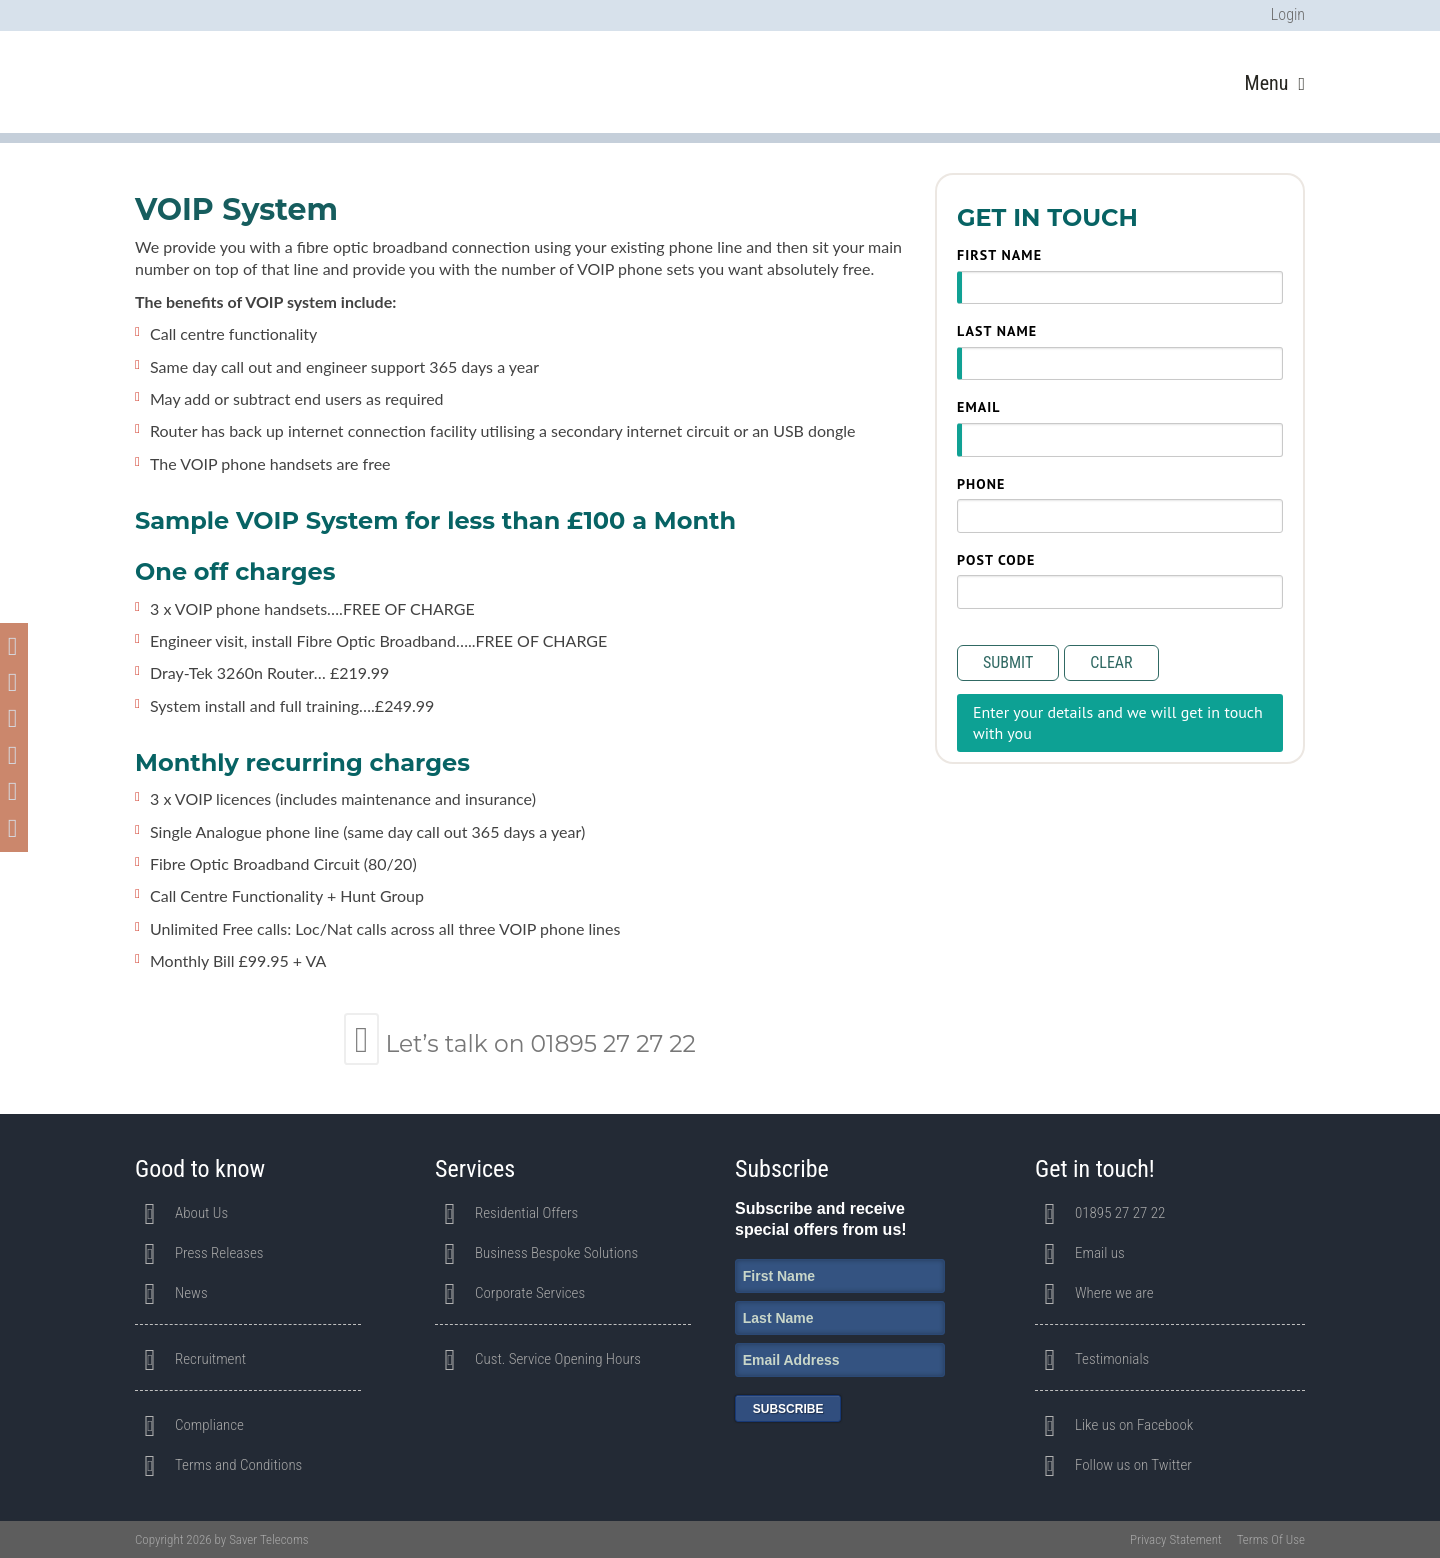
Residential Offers (526, 1213)
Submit (1008, 662)
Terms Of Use (1271, 1539)
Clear (1111, 662)
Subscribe (788, 1409)
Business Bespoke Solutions (556, 1253)
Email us (1100, 1253)
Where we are (1114, 1293)
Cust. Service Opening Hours (558, 1359)
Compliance (209, 1425)
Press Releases (219, 1253)
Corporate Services (530, 1293)
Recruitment (210, 1359)
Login (1288, 14)
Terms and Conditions (238, 1465)
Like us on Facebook (1134, 1425)
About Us (201, 1213)
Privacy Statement (1176, 1539)
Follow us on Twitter (1133, 1465)
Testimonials (1112, 1359)
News (191, 1293)
